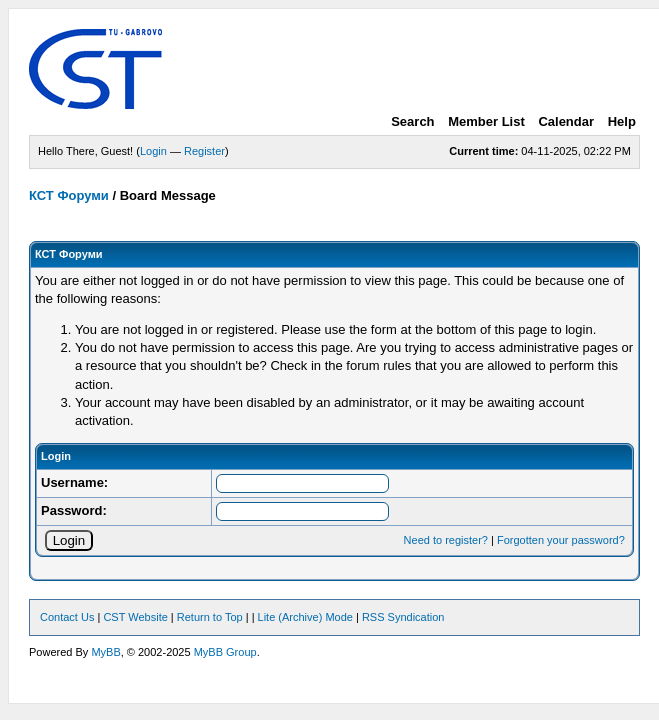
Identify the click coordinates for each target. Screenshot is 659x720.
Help (622, 121)
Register (204, 151)
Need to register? (446, 540)
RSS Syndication (403, 617)
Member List (486, 121)
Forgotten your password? (561, 540)
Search (412, 121)
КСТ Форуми (69, 195)
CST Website (135, 617)
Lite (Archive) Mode (305, 617)
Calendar (566, 121)
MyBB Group (225, 652)
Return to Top (210, 617)
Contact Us (67, 617)
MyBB (105, 652)
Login (153, 151)
